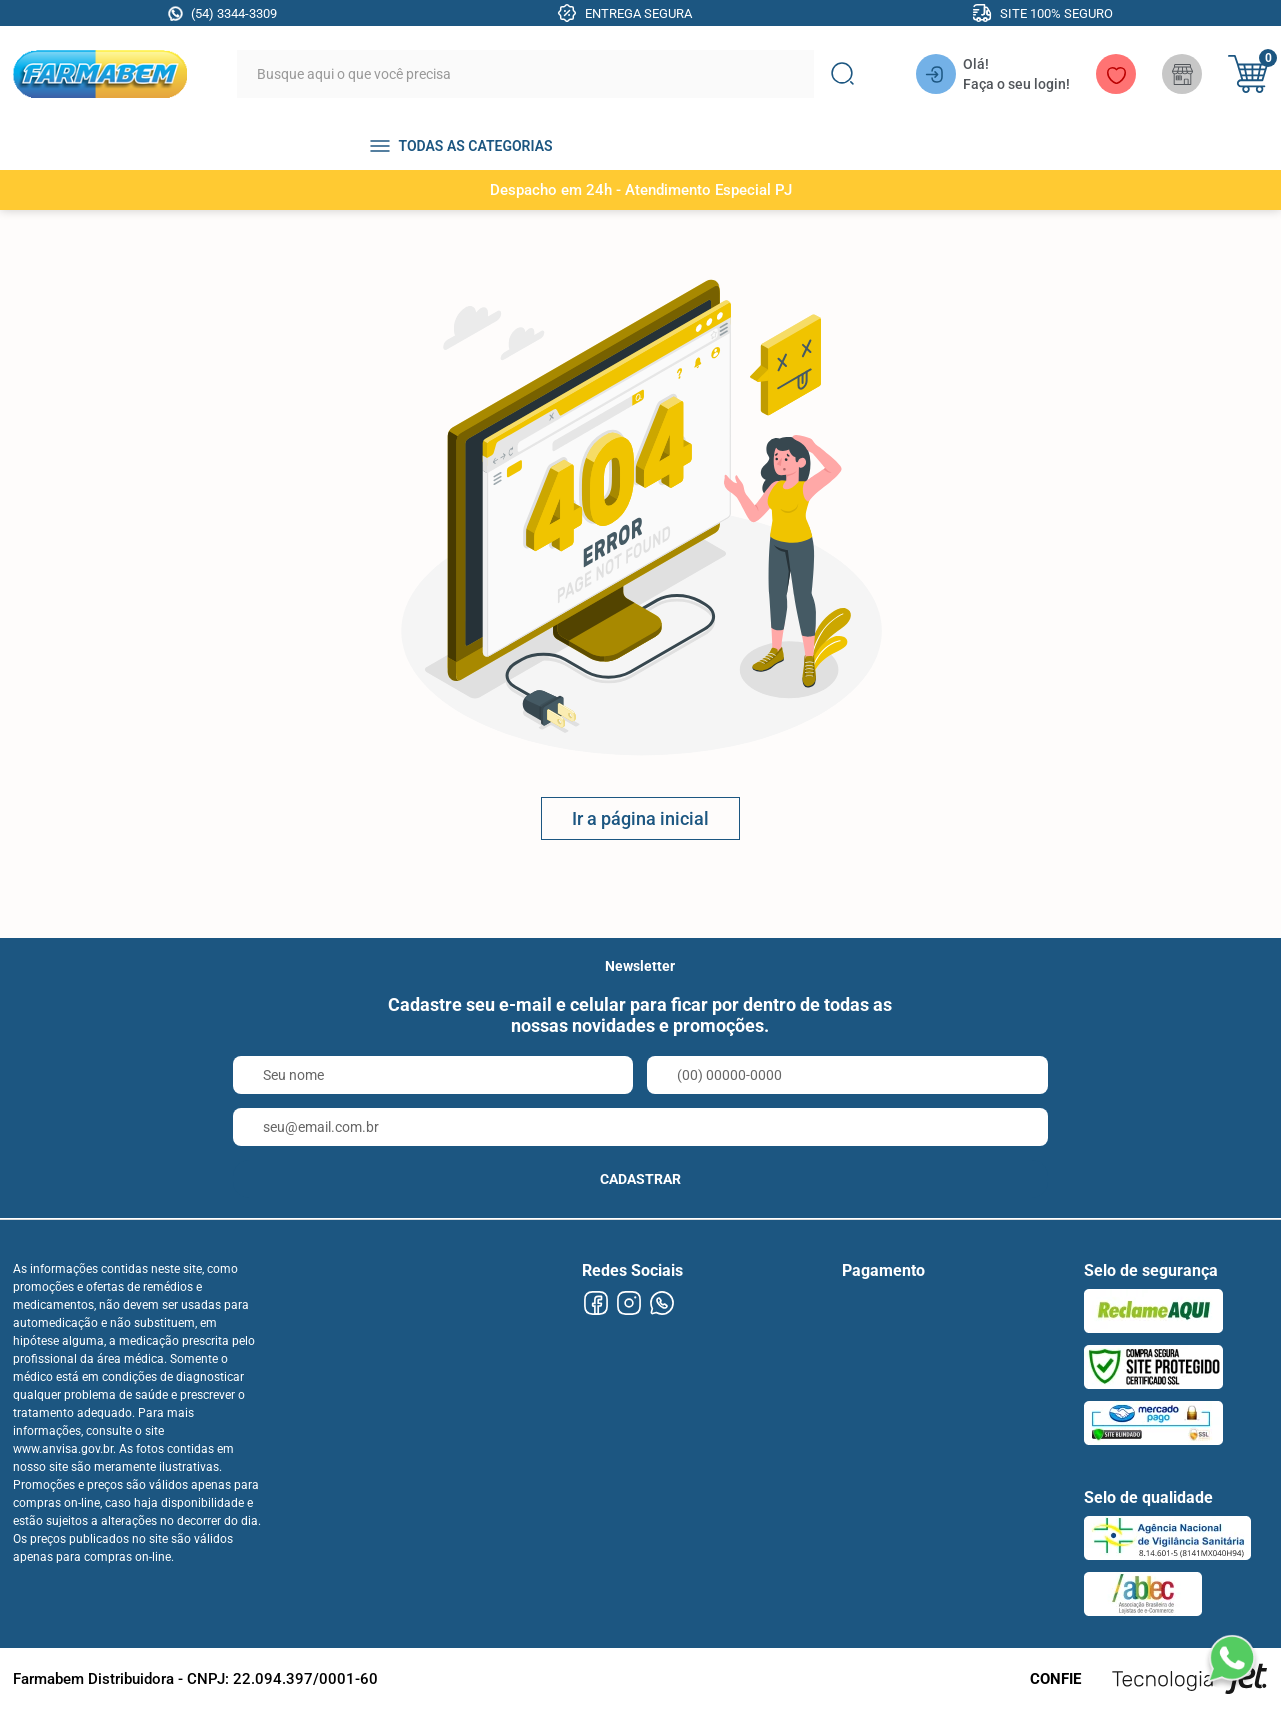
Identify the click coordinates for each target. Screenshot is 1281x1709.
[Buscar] (842, 74)
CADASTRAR (640, 1179)
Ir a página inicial (640, 818)
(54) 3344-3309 (234, 13)
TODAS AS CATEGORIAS (475, 146)
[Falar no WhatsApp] (1231, 1659)
